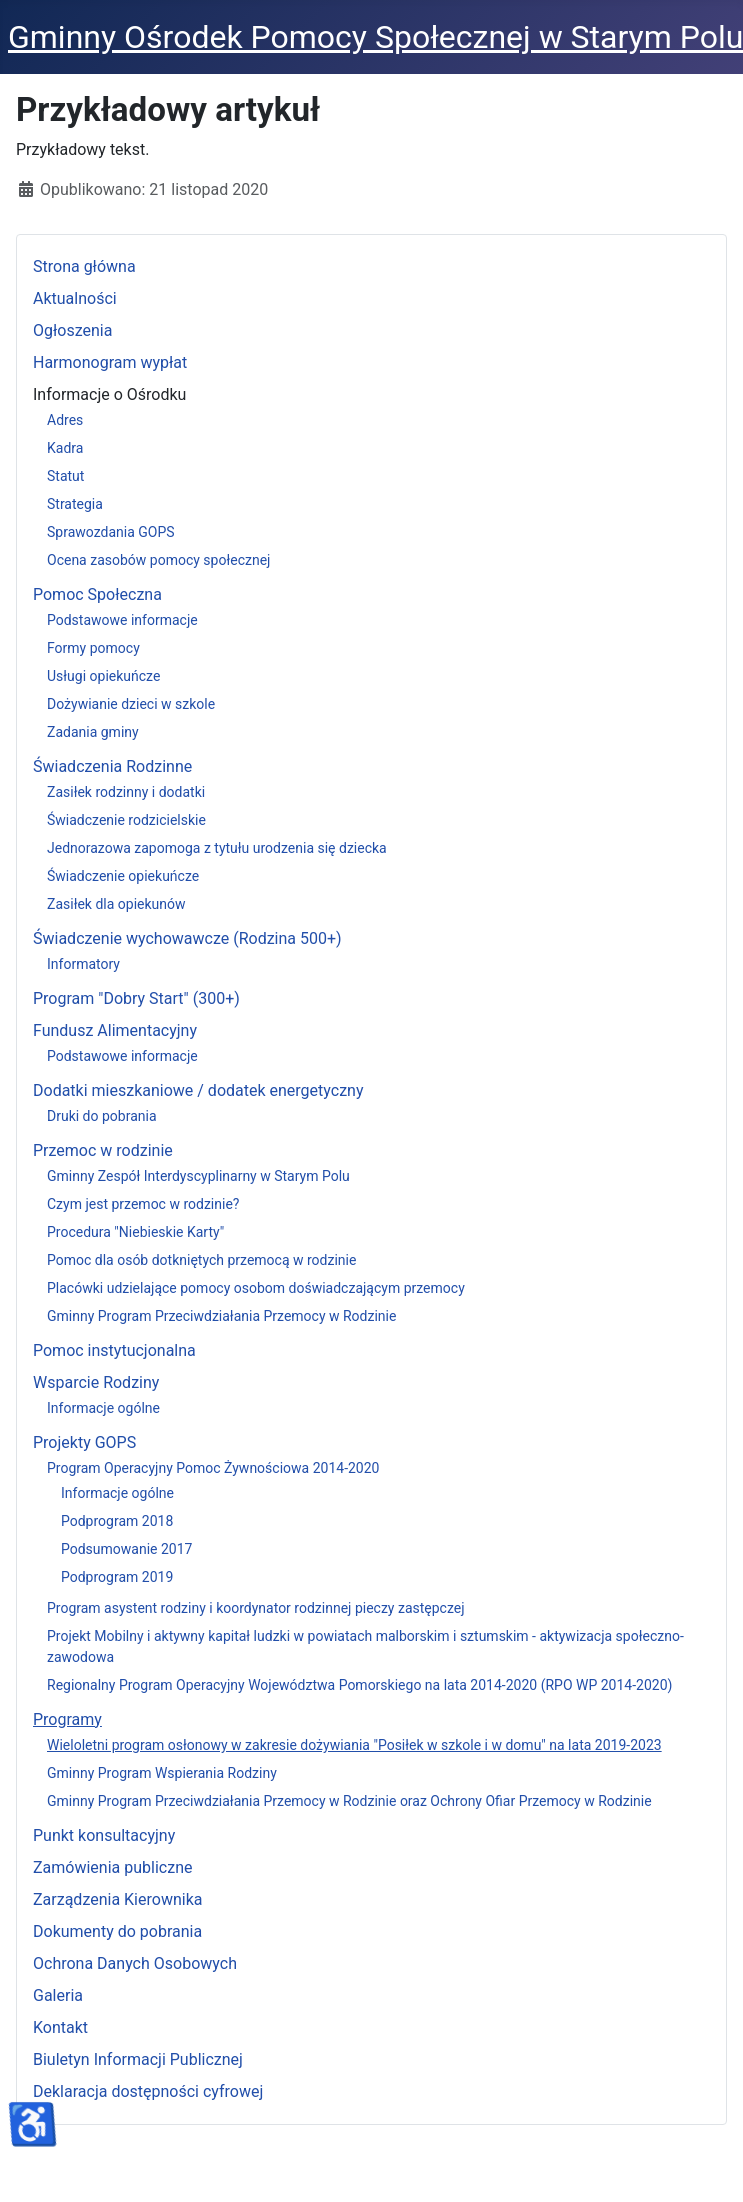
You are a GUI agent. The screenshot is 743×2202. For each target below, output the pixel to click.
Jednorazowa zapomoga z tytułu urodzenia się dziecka (217, 848)
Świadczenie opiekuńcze (123, 876)
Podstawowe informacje (122, 620)
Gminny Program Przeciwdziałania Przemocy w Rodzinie (221, 1316)
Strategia (75, 504)
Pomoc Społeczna (97, 594)
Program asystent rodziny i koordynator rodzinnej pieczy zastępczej (256, 1608)
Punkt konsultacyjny (104, 1835)
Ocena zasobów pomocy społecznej (158, 560)
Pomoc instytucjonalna (114, 1350)
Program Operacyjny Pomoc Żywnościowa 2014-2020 (213, 1468)
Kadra (65, 448)
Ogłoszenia (72, 330)
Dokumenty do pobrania (117, 1931)
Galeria (58, 1995)
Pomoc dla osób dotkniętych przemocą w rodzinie (201, 1260)
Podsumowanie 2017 (126, 1549)
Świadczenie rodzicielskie (126, 820)
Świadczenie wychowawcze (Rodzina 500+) (187, 938)
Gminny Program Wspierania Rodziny (162, 1773)
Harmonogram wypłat (110, 362)
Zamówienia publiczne (112, 1867)
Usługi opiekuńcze (103, 676)
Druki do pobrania (102, 1116)
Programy (67, 1719)
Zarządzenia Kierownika (117, 1899)
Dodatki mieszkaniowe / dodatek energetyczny (198, 1090)
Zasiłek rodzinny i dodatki (126, 792)
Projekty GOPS (84, 1442)
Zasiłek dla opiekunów (116, 904)
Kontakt (60, 2027)
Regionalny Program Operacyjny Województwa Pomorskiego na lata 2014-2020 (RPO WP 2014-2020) (359, 1685)
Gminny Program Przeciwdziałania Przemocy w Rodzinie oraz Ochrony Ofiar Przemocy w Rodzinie (349, 1801)
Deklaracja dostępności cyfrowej (148, 2091)
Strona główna (84, 266)
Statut (65, 476)
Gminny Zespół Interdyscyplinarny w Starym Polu (198, 1176)
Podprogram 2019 (117, 1577)
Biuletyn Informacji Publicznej (138, 2059)
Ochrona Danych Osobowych (135, 1963)
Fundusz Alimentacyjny (115, 1030)
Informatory (83, 964)
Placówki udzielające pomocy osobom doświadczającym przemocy (256, 1288)
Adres (65, 420)
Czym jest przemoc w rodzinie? (143, 1204)
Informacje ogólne (103, 1408)
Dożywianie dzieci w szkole (131, 704)
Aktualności (75, 298)
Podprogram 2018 (117, 1521)
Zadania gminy (93, 732)
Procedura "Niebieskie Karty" (135, 1232)
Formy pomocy (93, 648)
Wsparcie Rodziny (96, 1382)
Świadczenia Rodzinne (112, 766)
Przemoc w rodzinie (103, 1150)
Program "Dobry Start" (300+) (136, 998)
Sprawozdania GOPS (111, 532)
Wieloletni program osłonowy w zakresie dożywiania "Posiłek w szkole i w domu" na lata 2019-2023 (354, 1745)
